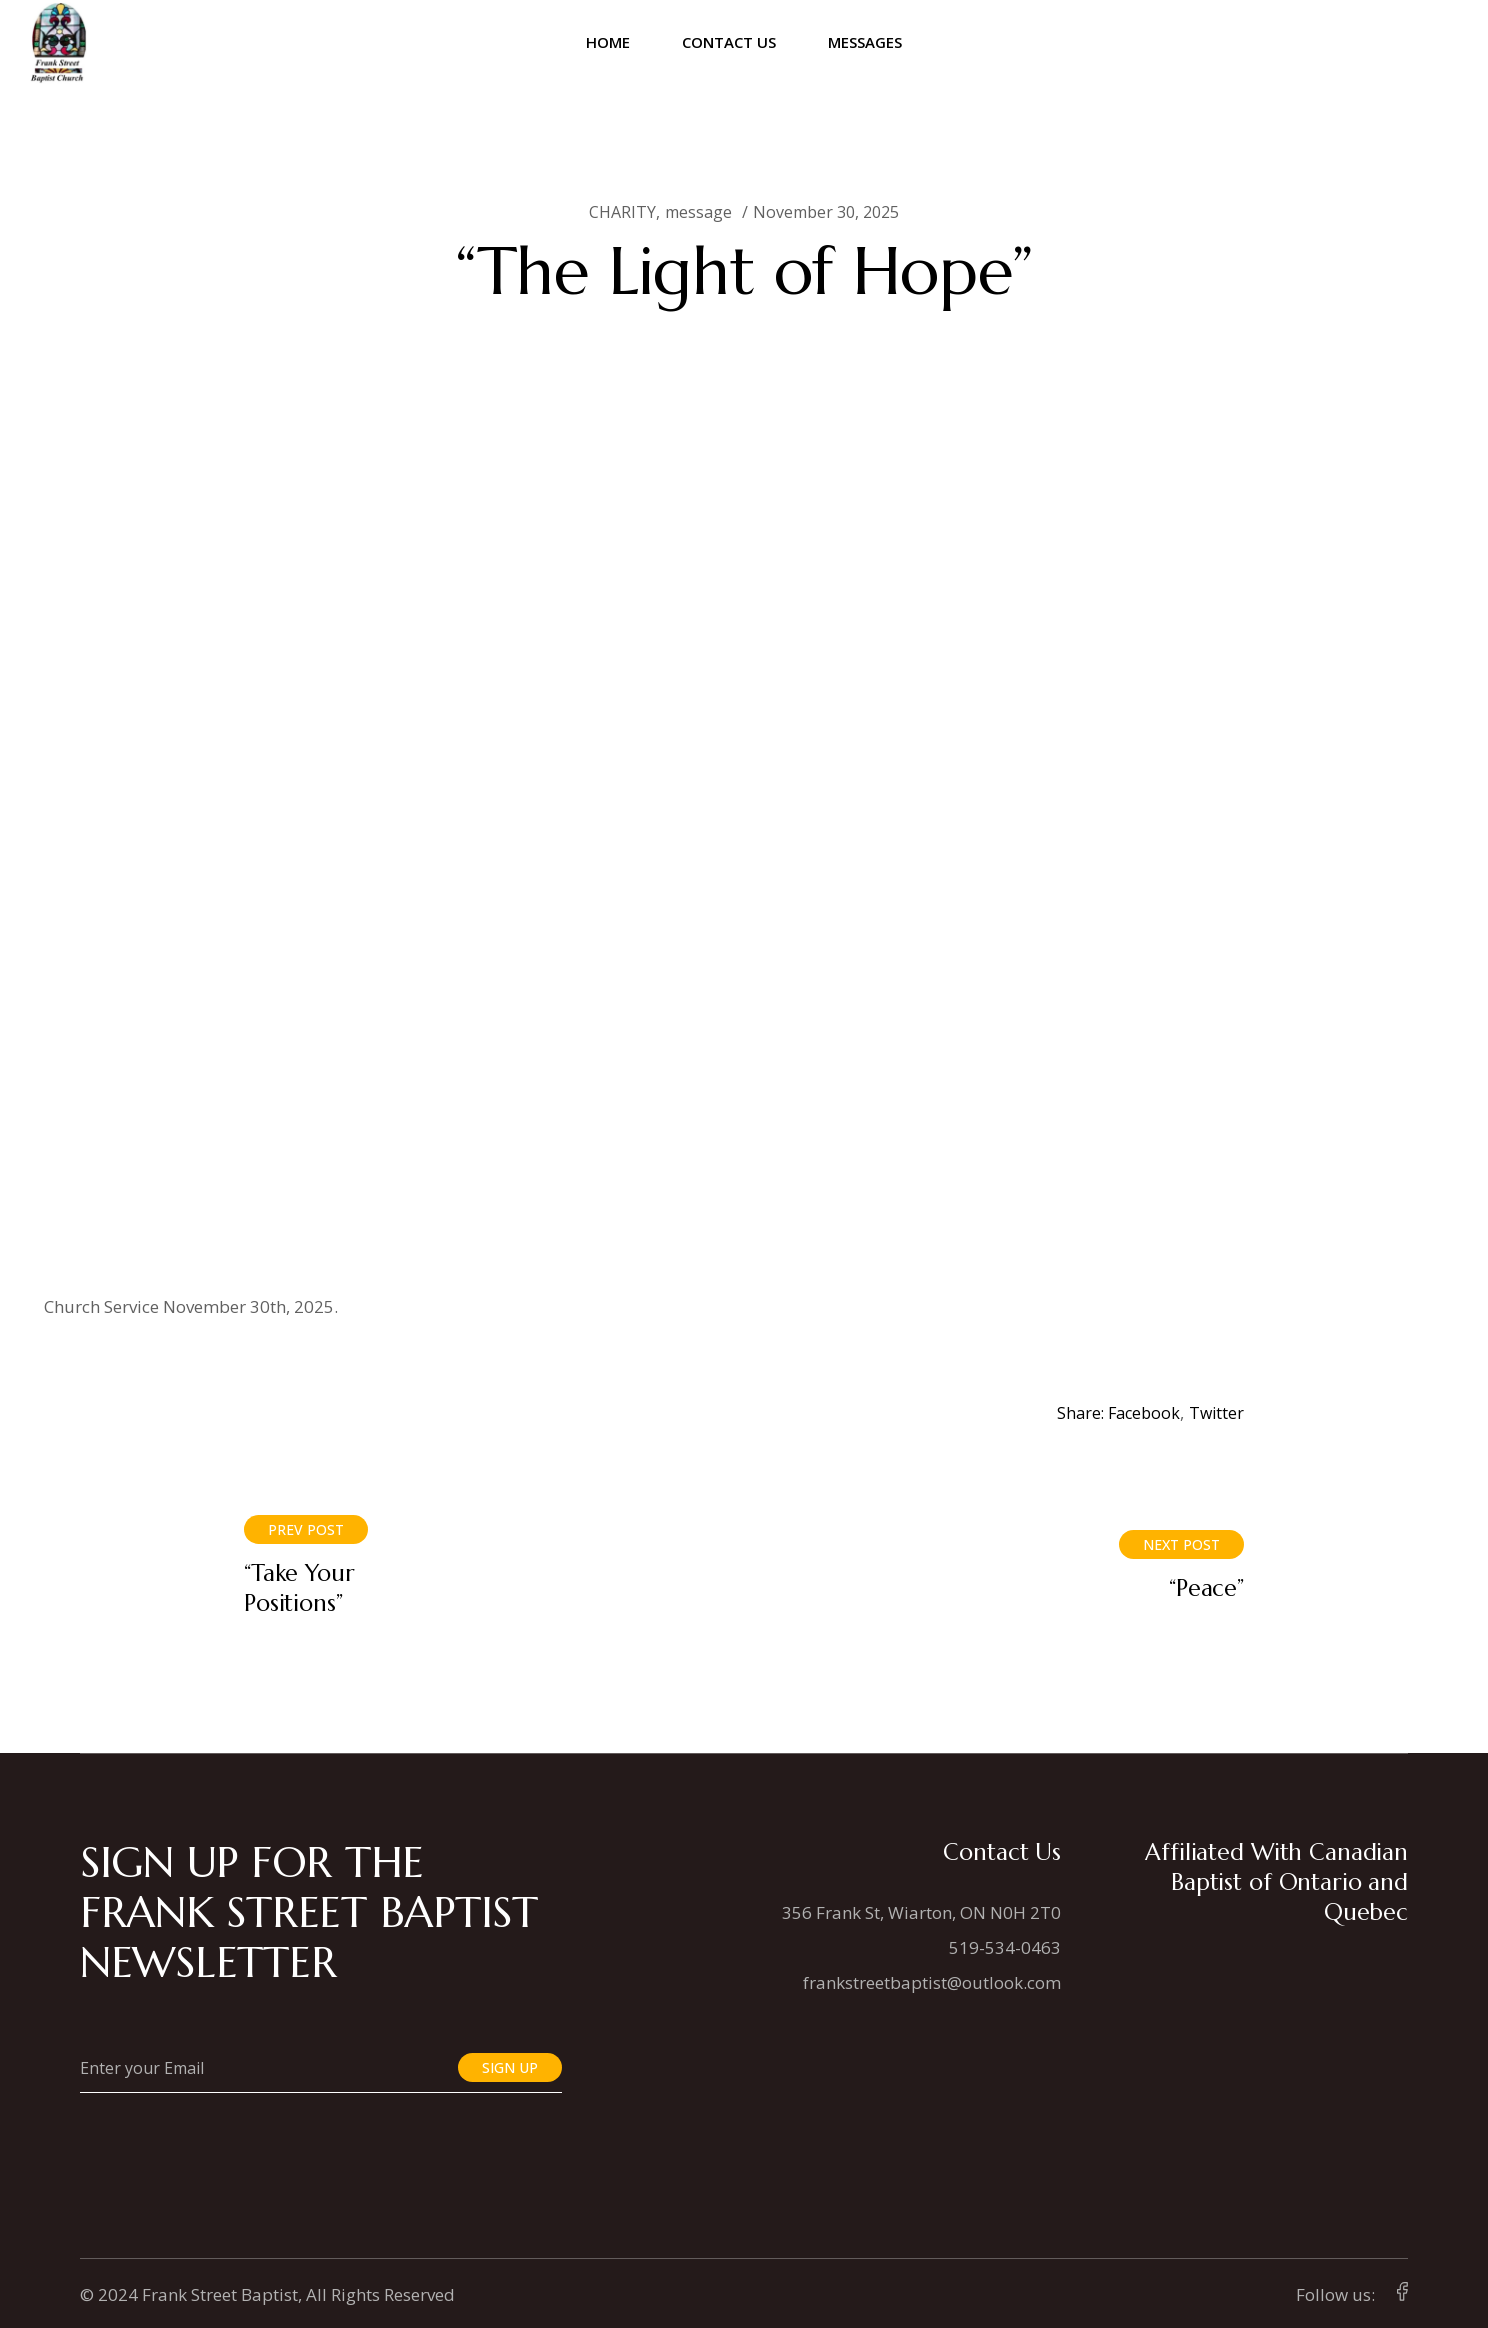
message (698, 212)
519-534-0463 (1005, 1947)
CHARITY (622, 212)
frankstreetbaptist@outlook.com (932, 1982)
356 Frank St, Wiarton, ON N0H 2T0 (921, 1912)
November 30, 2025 (826, 212)
